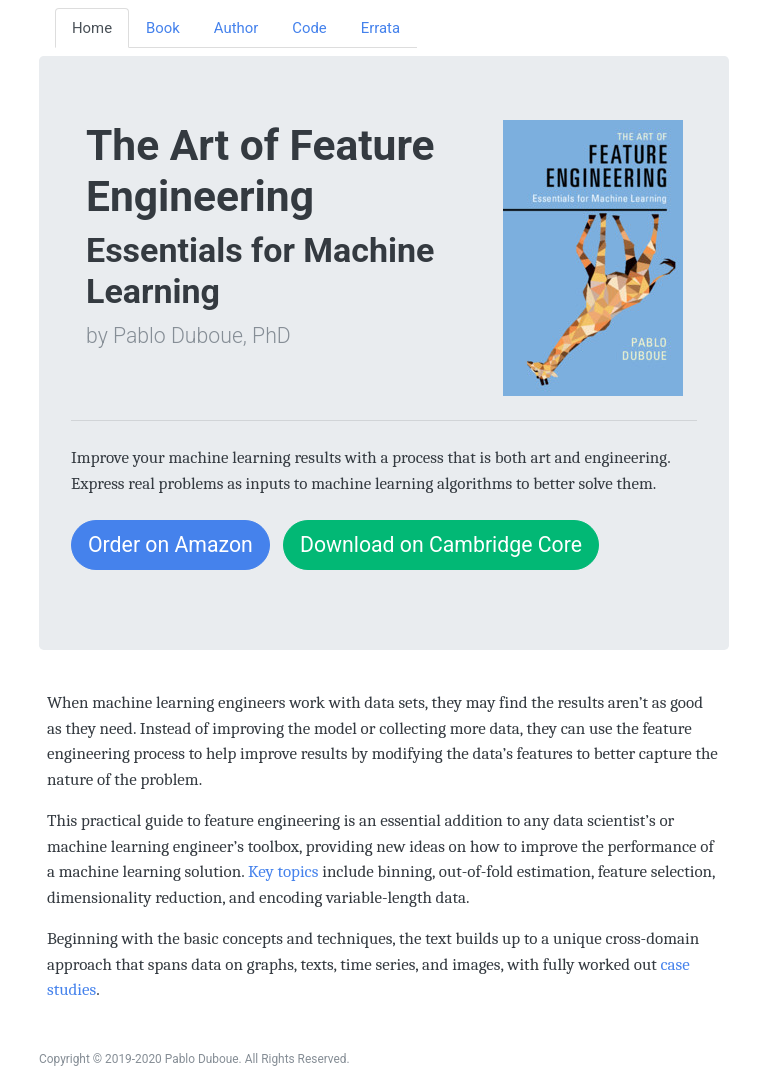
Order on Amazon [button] (170, 544)
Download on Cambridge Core (441, 544)
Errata (380, 28)
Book (163, 28)
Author (236, 28)
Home (92, 28)
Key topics (283, 871)
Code (309, 28)
